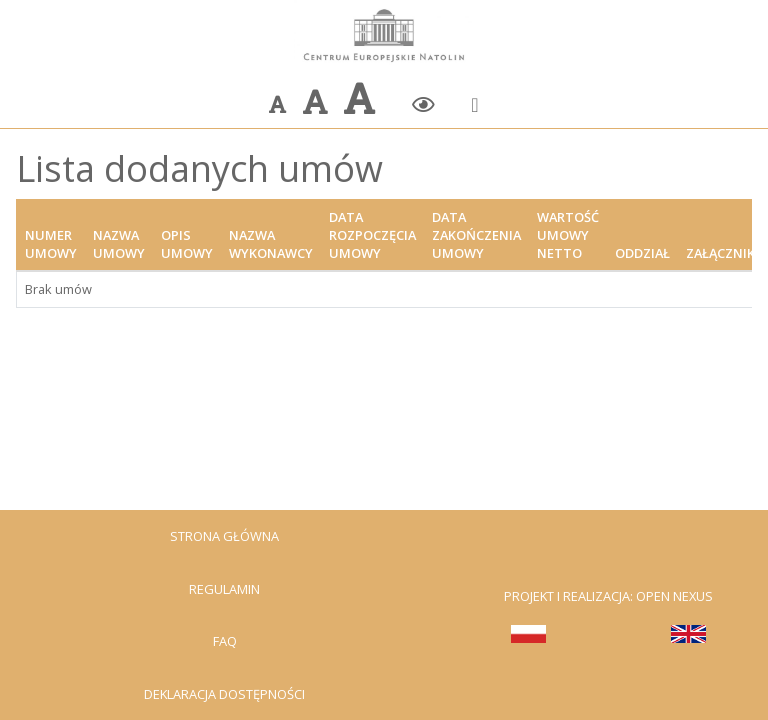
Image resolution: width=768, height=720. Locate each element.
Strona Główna (224, 536)
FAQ (225, 641)
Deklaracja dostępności (224, 694)
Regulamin (224, 589)
